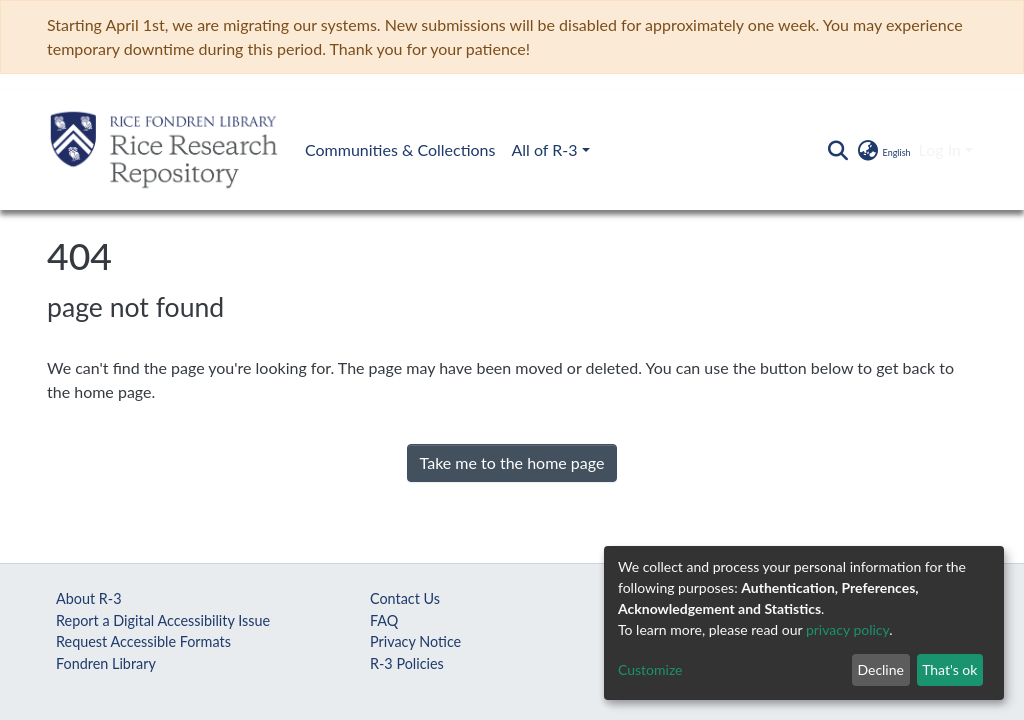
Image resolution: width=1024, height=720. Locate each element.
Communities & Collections (400, 149)
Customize (650, 669)
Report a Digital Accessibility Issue (163, 620)
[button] (882, 150)
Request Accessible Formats (143, 641)
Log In (940, 149)
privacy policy (847, 629)
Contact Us (405, 598)
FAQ (384, 620)
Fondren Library (106, 663)
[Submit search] (837, 150)
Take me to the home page (512, 462)
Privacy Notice (415, 641)
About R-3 (89, 598)
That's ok (949, 669)
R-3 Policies (407, 663)
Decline (880, 669)
